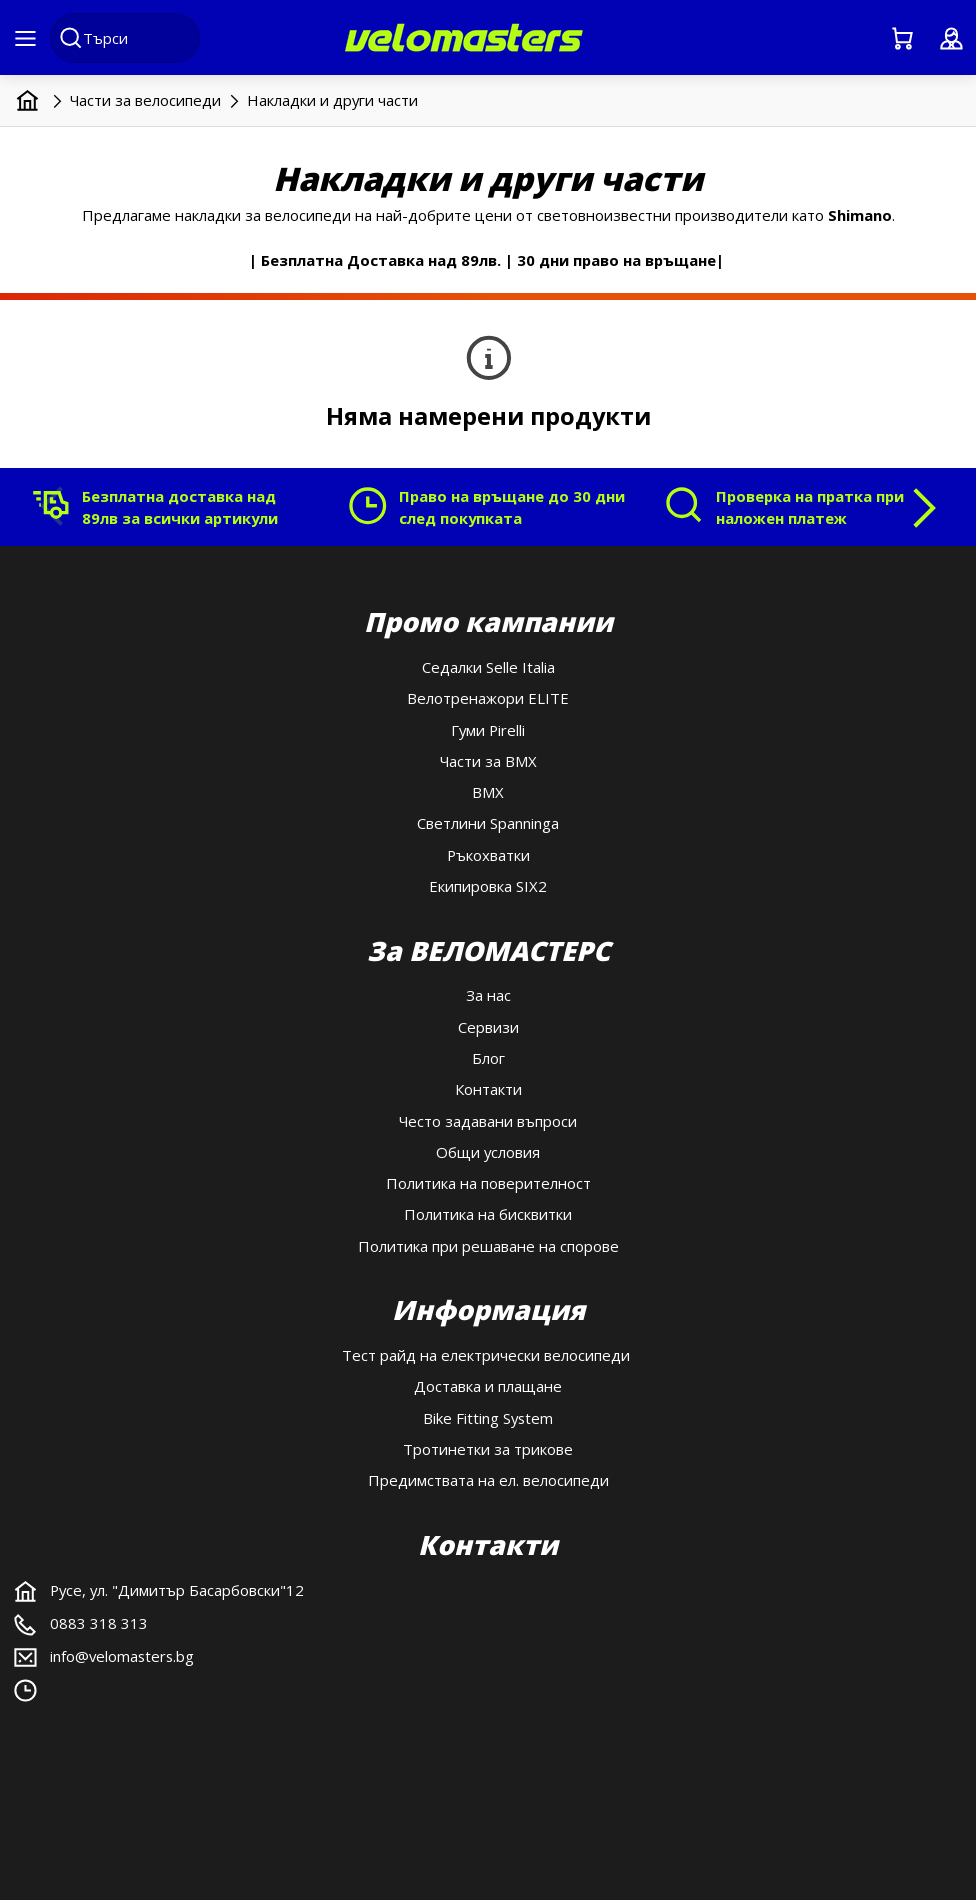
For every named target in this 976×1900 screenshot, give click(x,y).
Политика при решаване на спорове (488, 1246)
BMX (488, 792)
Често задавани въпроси (488, 1121)
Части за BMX (488, 761)
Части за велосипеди (145, 100)
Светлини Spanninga (488, 823)
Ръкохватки (488, 855)
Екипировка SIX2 (488, 886)
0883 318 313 (99, 1623)
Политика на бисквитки (488, 1214)
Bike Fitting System (488, 1418)
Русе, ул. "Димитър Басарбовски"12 (177, 1590)
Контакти (488, 1089)
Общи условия (488, 1152)
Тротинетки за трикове (488, 1449)
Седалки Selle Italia (488, 667)
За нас (488, 995)
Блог (488, 1058)
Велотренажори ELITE (488, 698)
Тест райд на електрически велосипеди (488, 1355)
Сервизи (488, 1027)
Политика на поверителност (488, 1183)
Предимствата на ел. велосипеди (488, 1480)
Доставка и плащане (488, 1386)
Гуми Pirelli (488, 730)
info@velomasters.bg (122, 1656)
